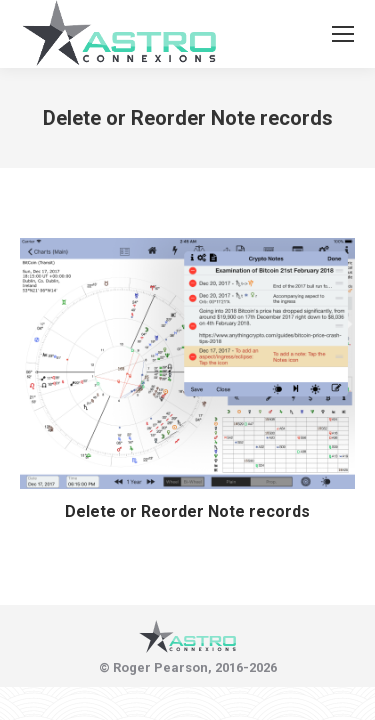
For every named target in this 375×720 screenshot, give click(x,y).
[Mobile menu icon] (343, 34)
